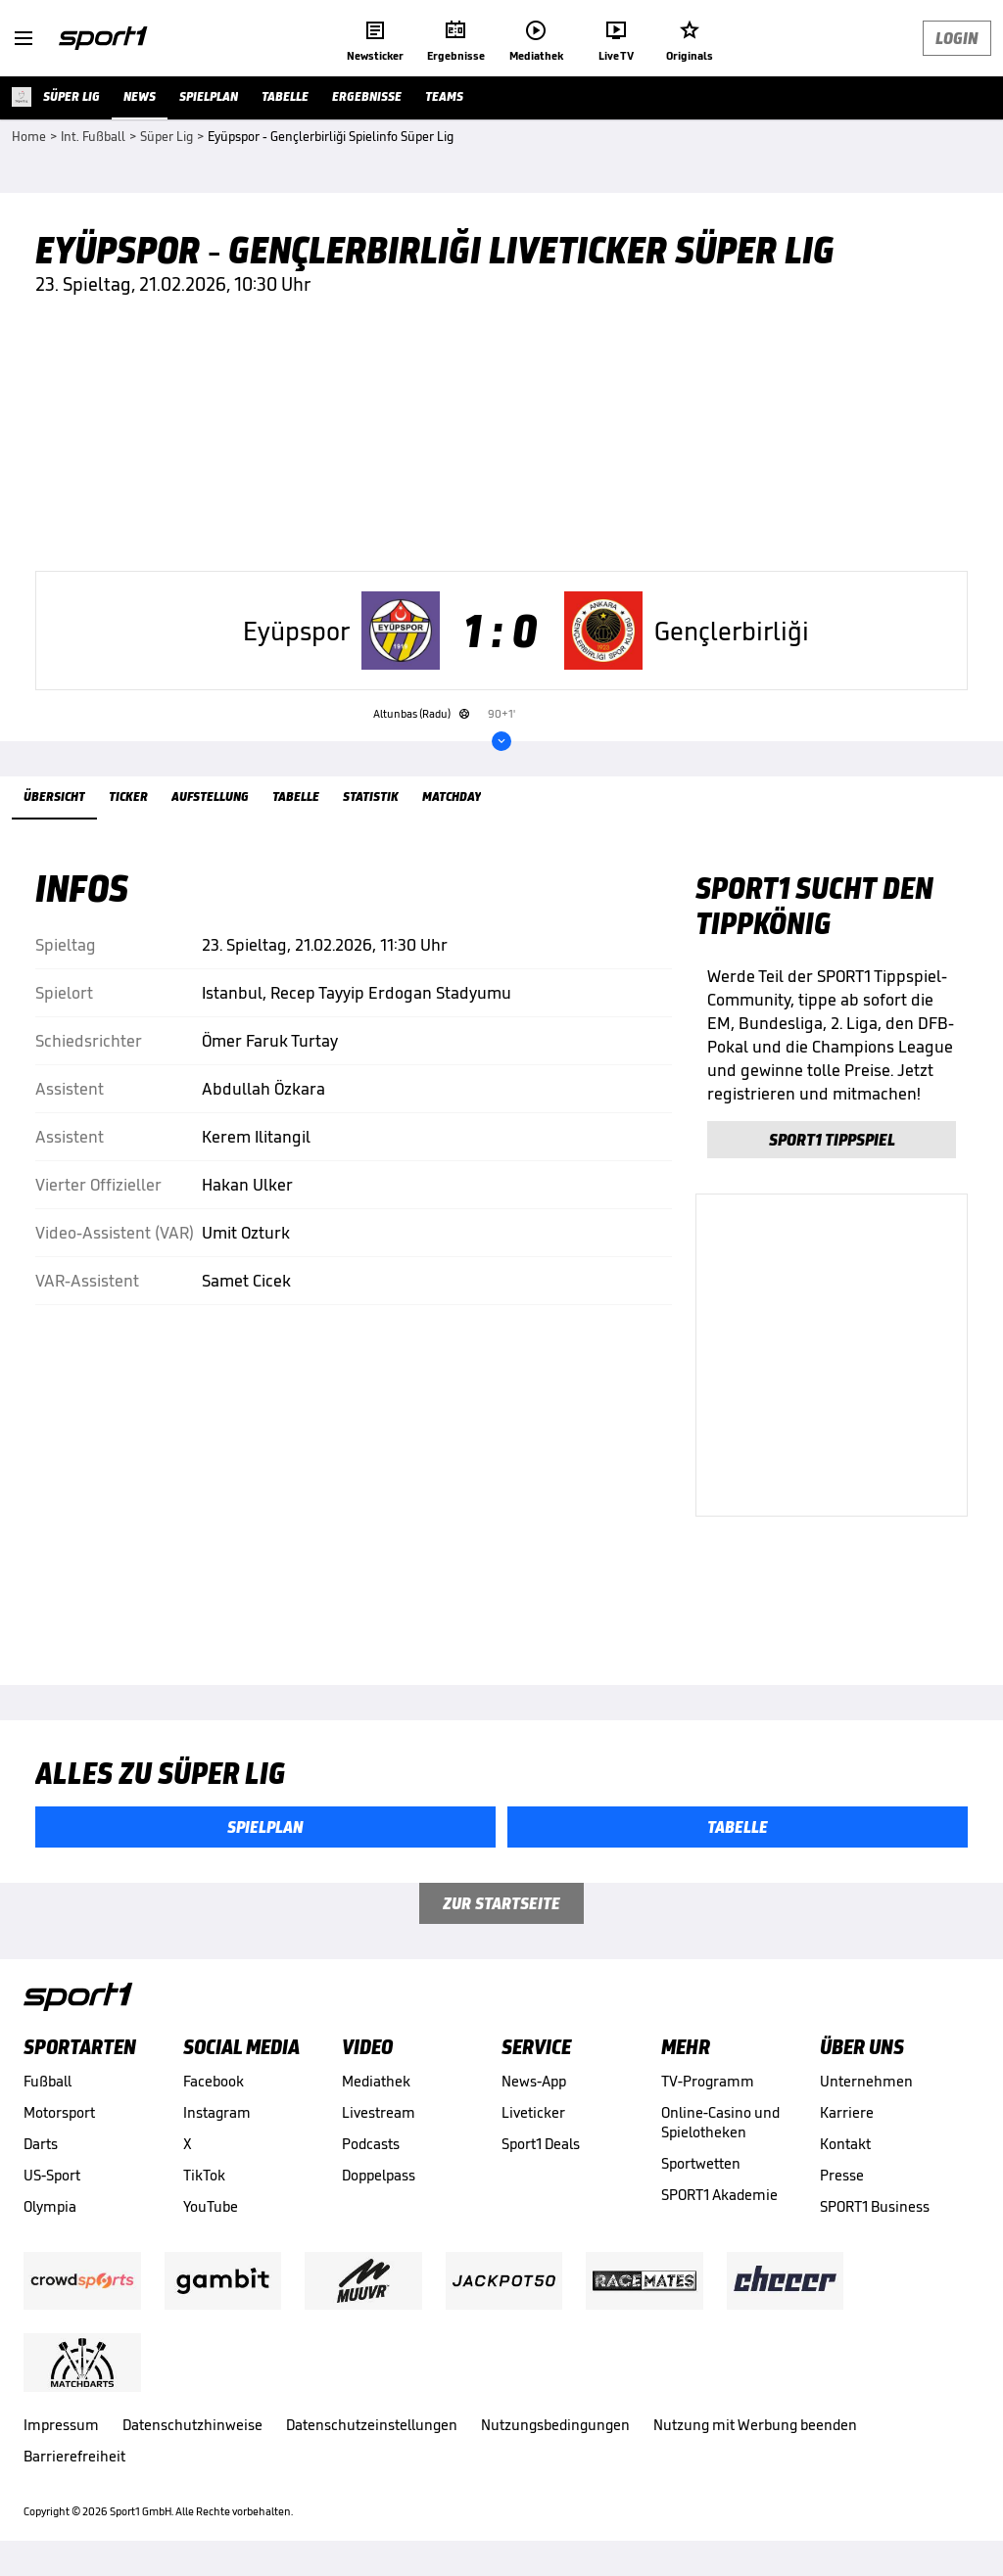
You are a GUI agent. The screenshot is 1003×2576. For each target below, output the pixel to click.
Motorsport (59, 2112)
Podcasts (371, 2143)
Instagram (217, 2112)
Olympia (50, 2206)
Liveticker (533, 2112)
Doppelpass (378, 2175)
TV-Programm (707, 2081)
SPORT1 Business (875, 2206)
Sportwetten (700, 2163)
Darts (41, 2143)
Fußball (48, 2081)
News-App (534, 2081)
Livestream (378, 2112)
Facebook (213, 2081)
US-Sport (52, 2175)
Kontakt (845, 2143)
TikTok (204, 2175)
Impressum (61, 2424)
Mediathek (376, 2081)
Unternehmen (866, 2081)
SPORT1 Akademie (719, 2194)
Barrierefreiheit (74, 2456)
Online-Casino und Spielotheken (720, 2122)
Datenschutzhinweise (192, 2424)
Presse (842, 2175)
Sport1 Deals (541, 2143)
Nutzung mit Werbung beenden (755, 2424)
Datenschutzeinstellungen (371, 2424)
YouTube (210, 2206)
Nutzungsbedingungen (555, 2424)
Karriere (847, 2112)
